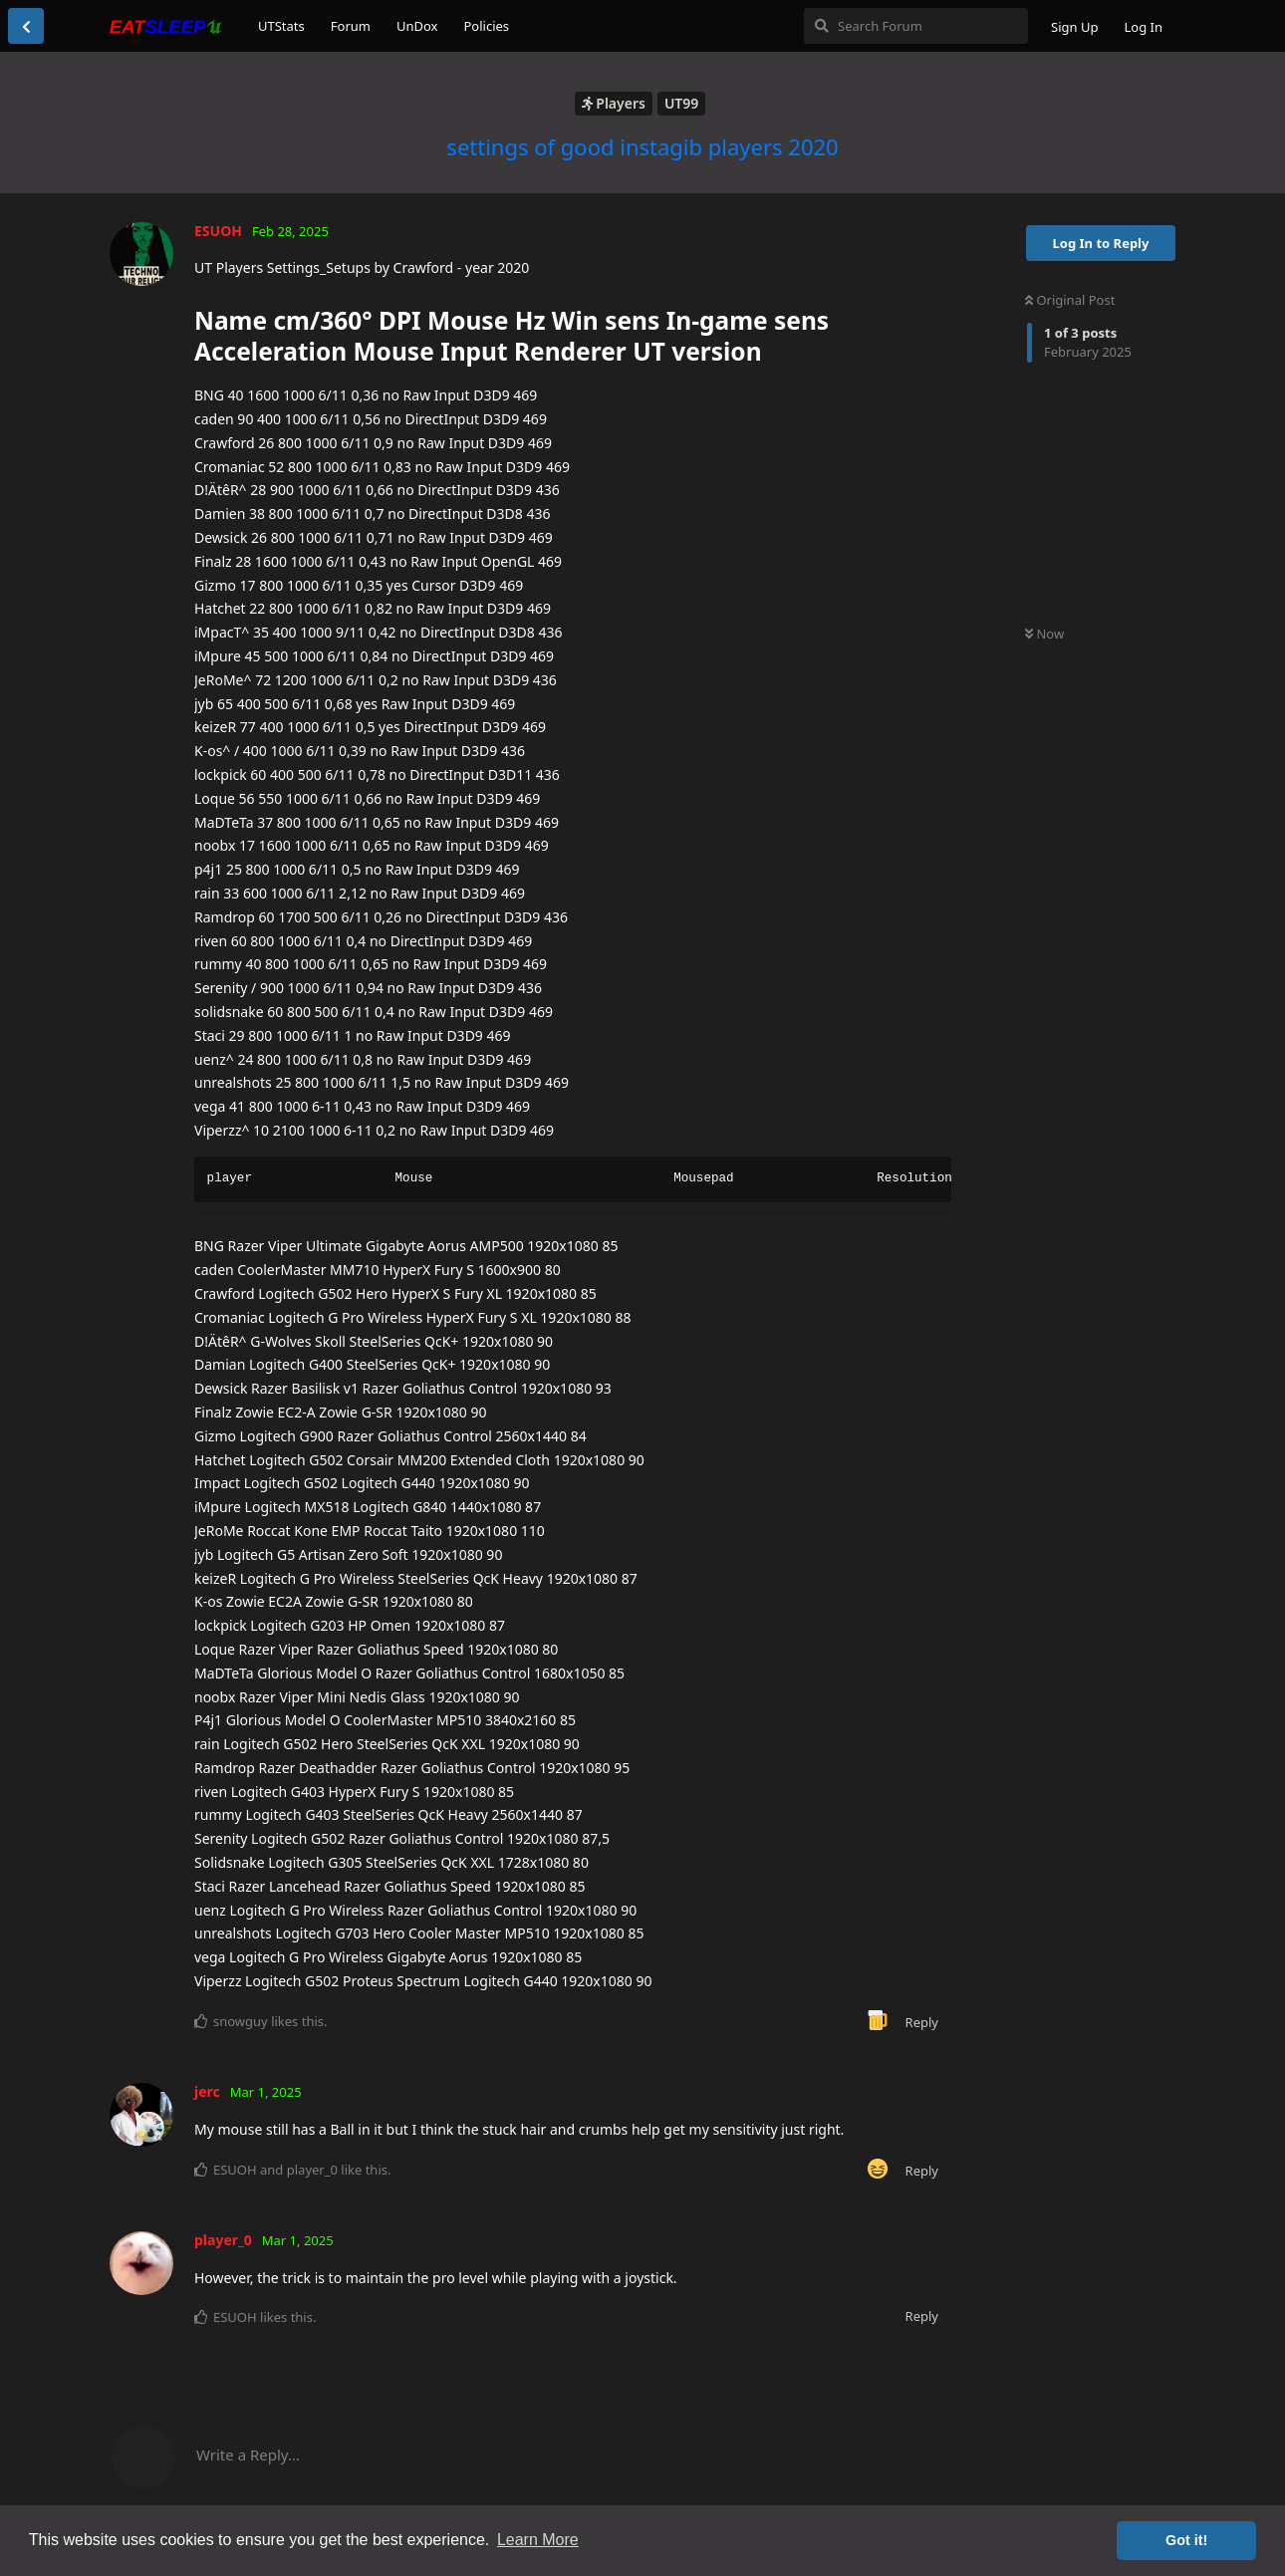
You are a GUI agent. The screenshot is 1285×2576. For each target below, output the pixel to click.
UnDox (417, 26)
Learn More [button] (538, 2539)
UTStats (281, 26)
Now (1044, 634)
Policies (486, 26)
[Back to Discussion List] (26, 26)
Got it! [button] (1186, 2540)
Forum (351, 26)
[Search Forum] (916, 26)
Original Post (1070, 300)
